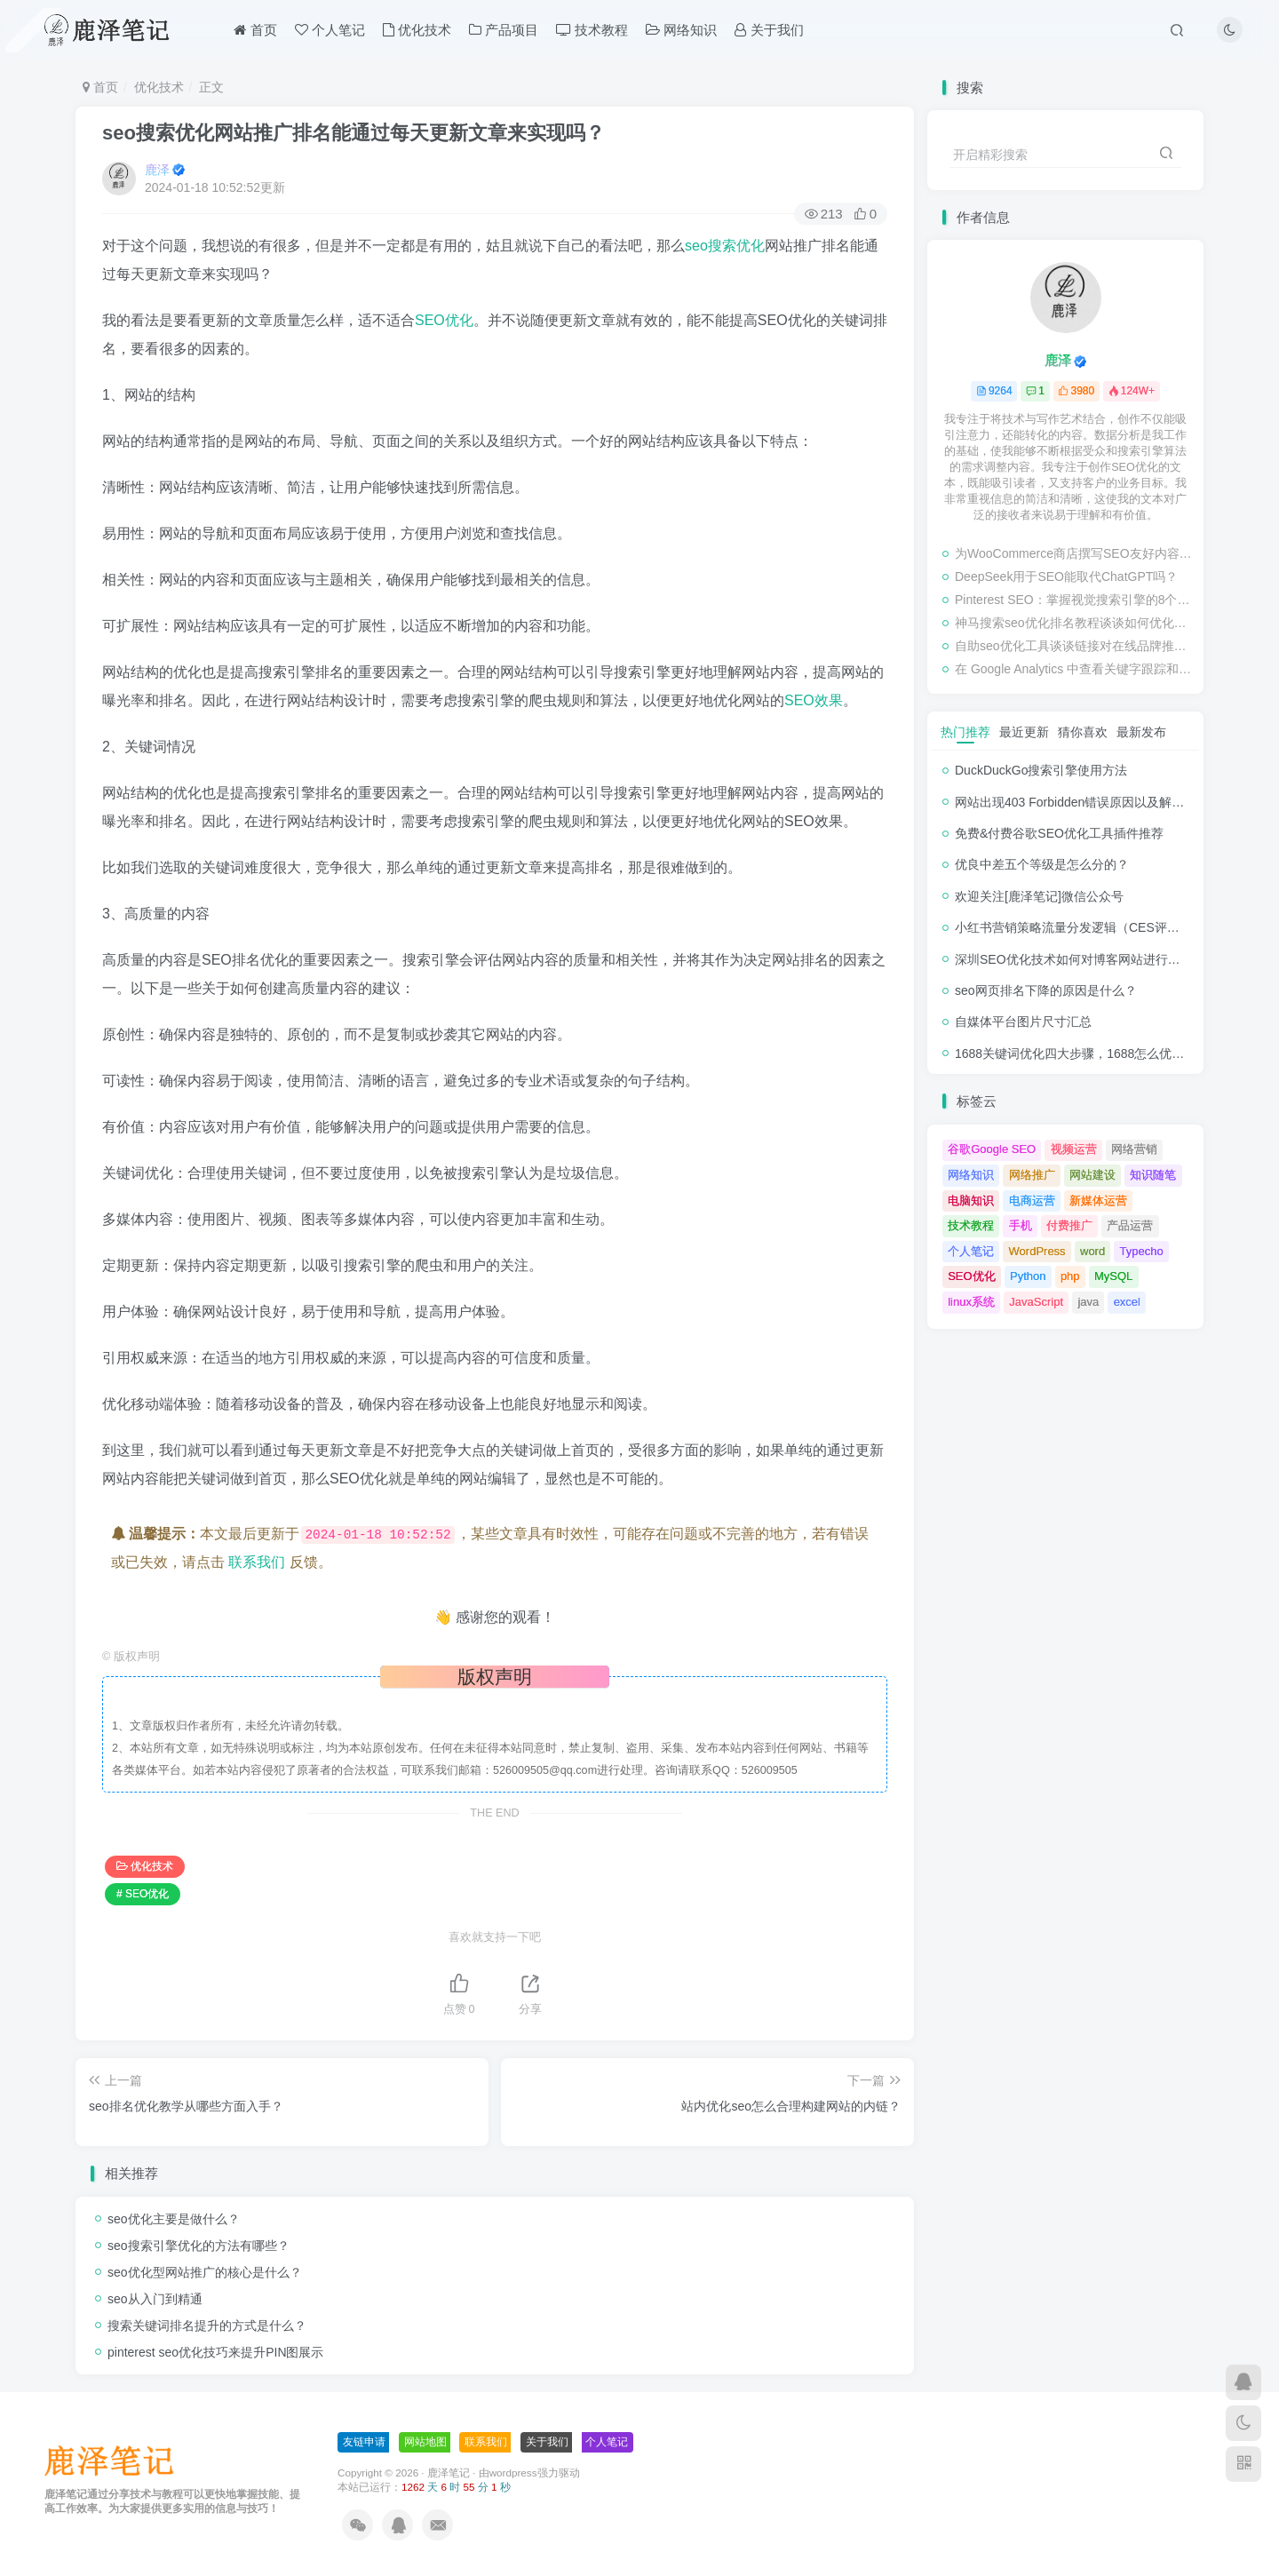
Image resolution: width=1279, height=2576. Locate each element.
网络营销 (1134, 1149)
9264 (994, 391)
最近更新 (1024, 732)
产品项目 (503, 29)
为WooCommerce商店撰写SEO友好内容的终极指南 (1075, 553)
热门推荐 (965, 732)
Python (1027, 1276)
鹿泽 (157, 170)
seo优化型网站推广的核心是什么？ (204, 2272)
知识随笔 (1153, 1174)
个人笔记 (330, 29)
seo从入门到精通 (155, 2299)
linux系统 (971, 1301)
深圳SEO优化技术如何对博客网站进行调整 (1074, 959)
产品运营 (1130, 1225)
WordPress (1037, 1251)
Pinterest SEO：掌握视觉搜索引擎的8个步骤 (1075, 599)
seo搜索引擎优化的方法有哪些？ (198, 2245)
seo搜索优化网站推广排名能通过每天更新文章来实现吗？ (353, 133)
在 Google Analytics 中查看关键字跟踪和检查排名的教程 (1075, 669)
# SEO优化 (142, 1894)
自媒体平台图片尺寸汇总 (1023, 1021)
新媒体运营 (1098, 1200)
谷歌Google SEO (992, 1149)
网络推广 (1032, 1174)
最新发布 (1141, 732)
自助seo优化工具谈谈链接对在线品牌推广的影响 (1075, 646)
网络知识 (681, 29)
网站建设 (1092, 1174)
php (1070, 1276)
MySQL (1113, 1276)
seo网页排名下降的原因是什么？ (1046, 990)
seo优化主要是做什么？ (173, 2219)
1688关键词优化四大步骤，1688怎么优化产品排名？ (1100, 1053)
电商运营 (1032, 1200)
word (1092, 1251)
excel (1127, 1301)
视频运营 (1074, 1149)
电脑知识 (971, 1200)
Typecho (1142, 1251)
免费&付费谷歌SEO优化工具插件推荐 (1059, 833)
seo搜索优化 (725, 245)
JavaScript (1036, 1301)
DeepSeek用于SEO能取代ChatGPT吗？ (1066, 576)
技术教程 (592, 29)
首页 (255, 29)
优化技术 (417, 29)
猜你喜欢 (1083, 732)
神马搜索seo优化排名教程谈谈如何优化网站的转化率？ (1075, 623)
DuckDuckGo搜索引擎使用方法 (1041, 770)
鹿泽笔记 (448, 2472)
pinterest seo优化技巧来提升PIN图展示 (215, 2352)
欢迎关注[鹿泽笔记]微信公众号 (1039, 896)
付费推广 (1069, 1225)
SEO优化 (444, 320)
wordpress (513, 2472)
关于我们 (769, 29)
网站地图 (425, 2442)
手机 (1020, 1225)
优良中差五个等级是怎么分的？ (1042, 864)
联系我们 (256, 1562)
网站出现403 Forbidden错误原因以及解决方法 (1082, 802)
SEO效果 (813, 700)
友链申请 (364, 2442)
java (1088, 1301)
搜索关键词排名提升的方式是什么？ (206, 2325)
